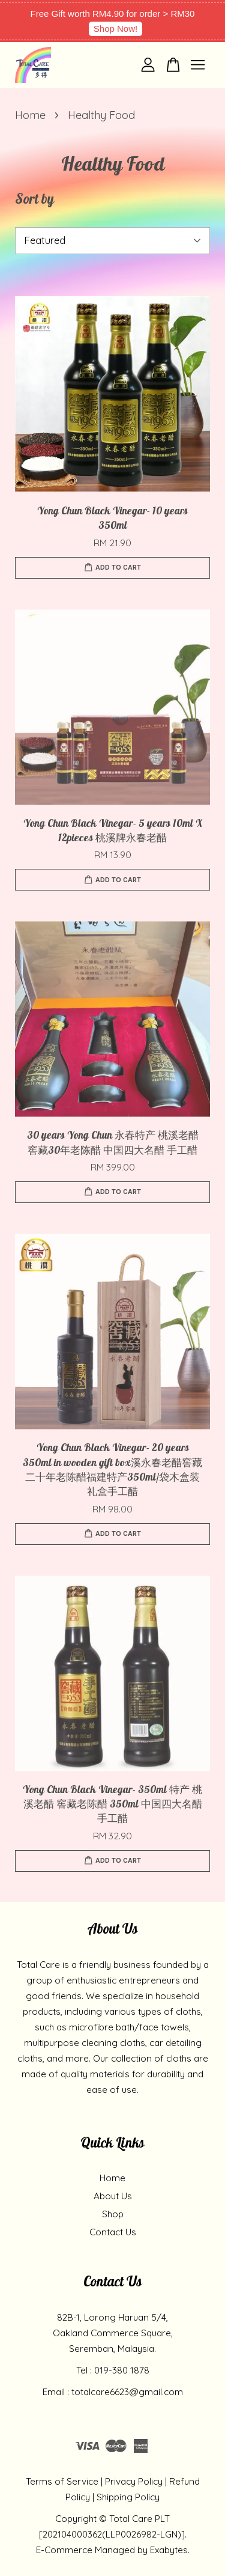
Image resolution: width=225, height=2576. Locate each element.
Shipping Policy (128, 2497)
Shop (113, 2214)
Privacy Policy (134, 2481)
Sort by (34, 201)
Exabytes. (170, 2550)
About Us (113, 2196)
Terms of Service (62, 2481)
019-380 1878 (121, 2370)
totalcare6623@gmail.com (127, 2392)
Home (30, 115)
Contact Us (112, 2232)
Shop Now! (115, 28)
